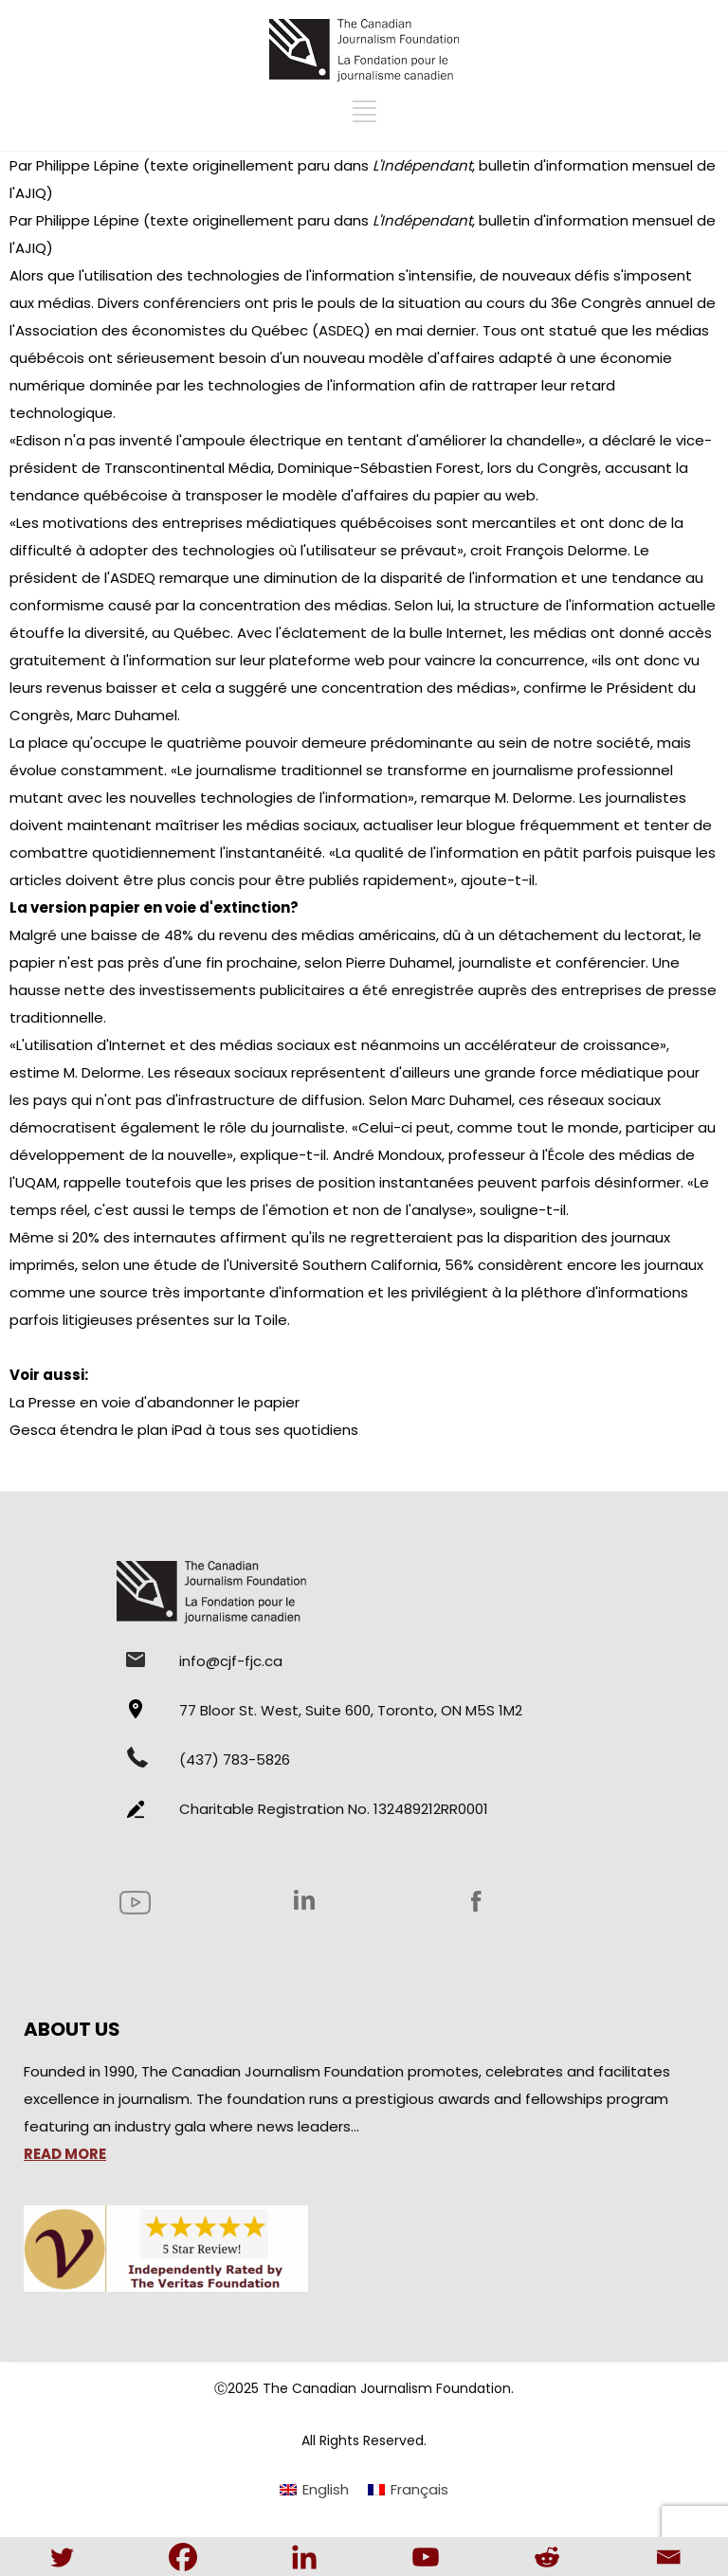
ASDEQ (341, 330)
